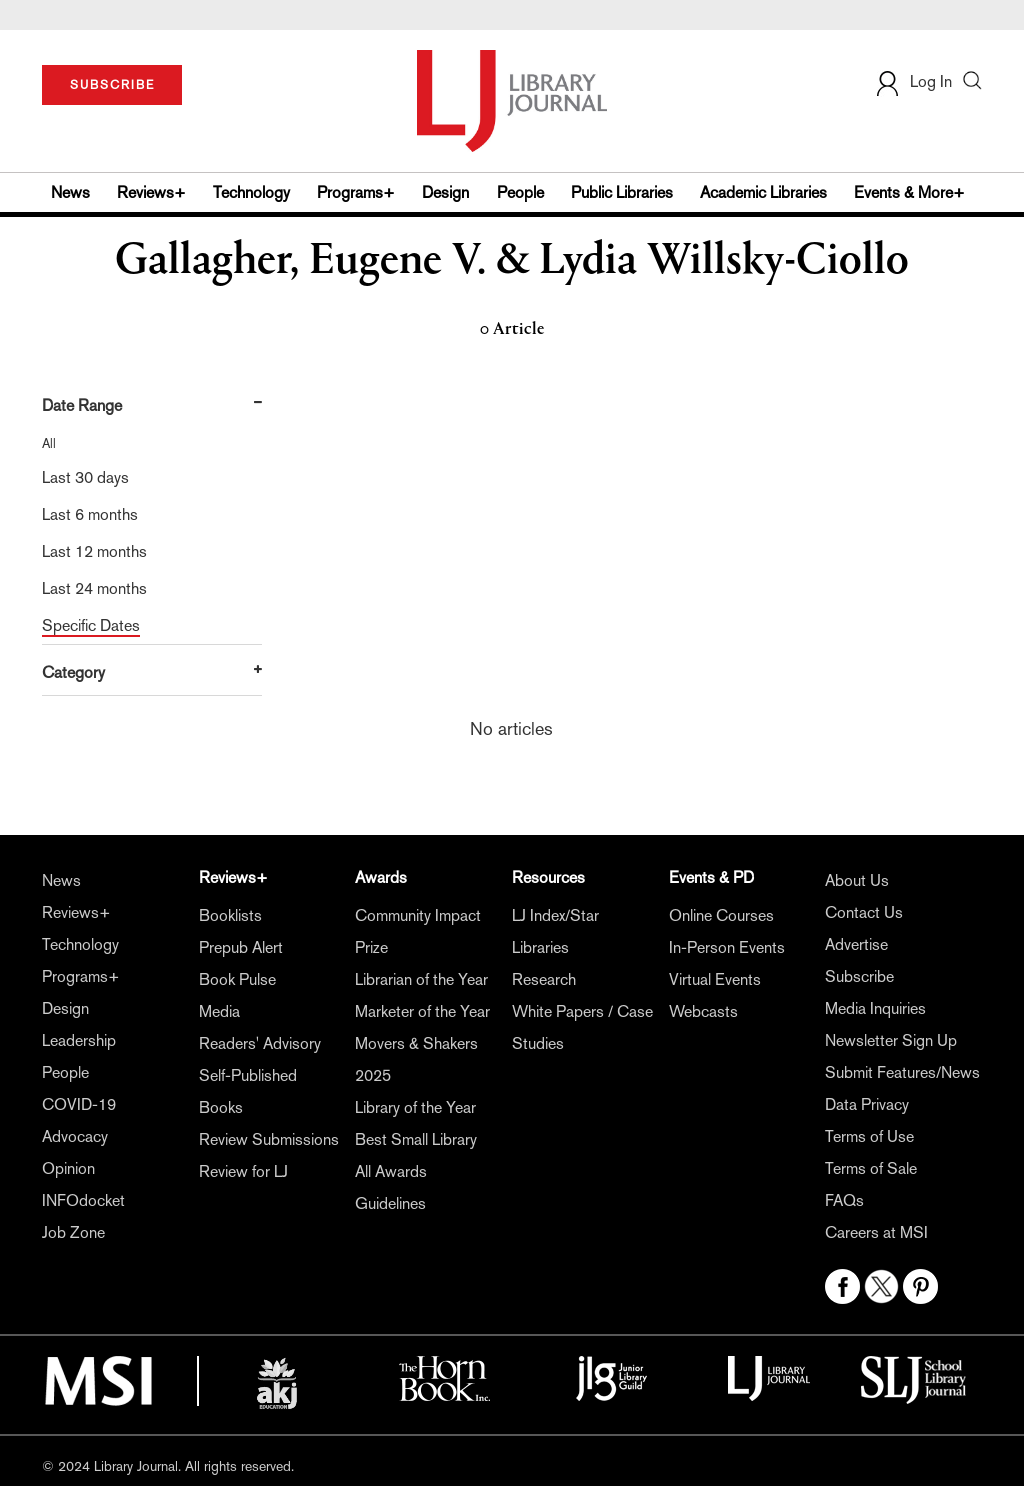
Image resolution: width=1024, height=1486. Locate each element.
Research (544, 979)
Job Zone (73, 1232)
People (520, 192)
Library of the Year (415, 1107)
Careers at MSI (876, 1232)
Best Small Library (416, 1139)
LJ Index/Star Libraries (555, 931)
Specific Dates (91, 625)
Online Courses (721, 915)
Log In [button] (913, 81)
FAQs (844, 1200)
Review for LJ (243, 1171)
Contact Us (864, 912)
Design (445, 192)
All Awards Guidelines (391, 1187)
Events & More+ (909, 192)
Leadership (79, 1040)
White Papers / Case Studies (582, 1027)
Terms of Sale (871, 1168)
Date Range (82, 405)
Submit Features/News (902, 1072)
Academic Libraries (763, 192)
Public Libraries (622, 192)
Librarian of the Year (421, 979)
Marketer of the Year (422, 1011)
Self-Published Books (248, 1091)
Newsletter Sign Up (891, 1040)
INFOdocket (83, 1200)
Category (73, 672)
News (70, 192)
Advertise (856, 944)
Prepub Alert (241, 947)
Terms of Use (869, 1136)
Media (219, 1011)
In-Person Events (727, 947)
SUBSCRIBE (112, 85)
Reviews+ (151, 192)
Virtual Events (715, 979)
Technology (251, 192)
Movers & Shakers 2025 (416, 1059)
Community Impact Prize (418, 931)
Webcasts (703, 1011)
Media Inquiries (875, 1008)
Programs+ (356, 192)
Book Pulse (237, 979)
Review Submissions (269, 1139)
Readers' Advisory (260, 1043)
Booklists (230, 915)
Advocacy (75, 1136)
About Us (857, 880)
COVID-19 (79, 1104)
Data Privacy (867, 1104)
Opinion (68, 1168)
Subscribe (859, 976)
